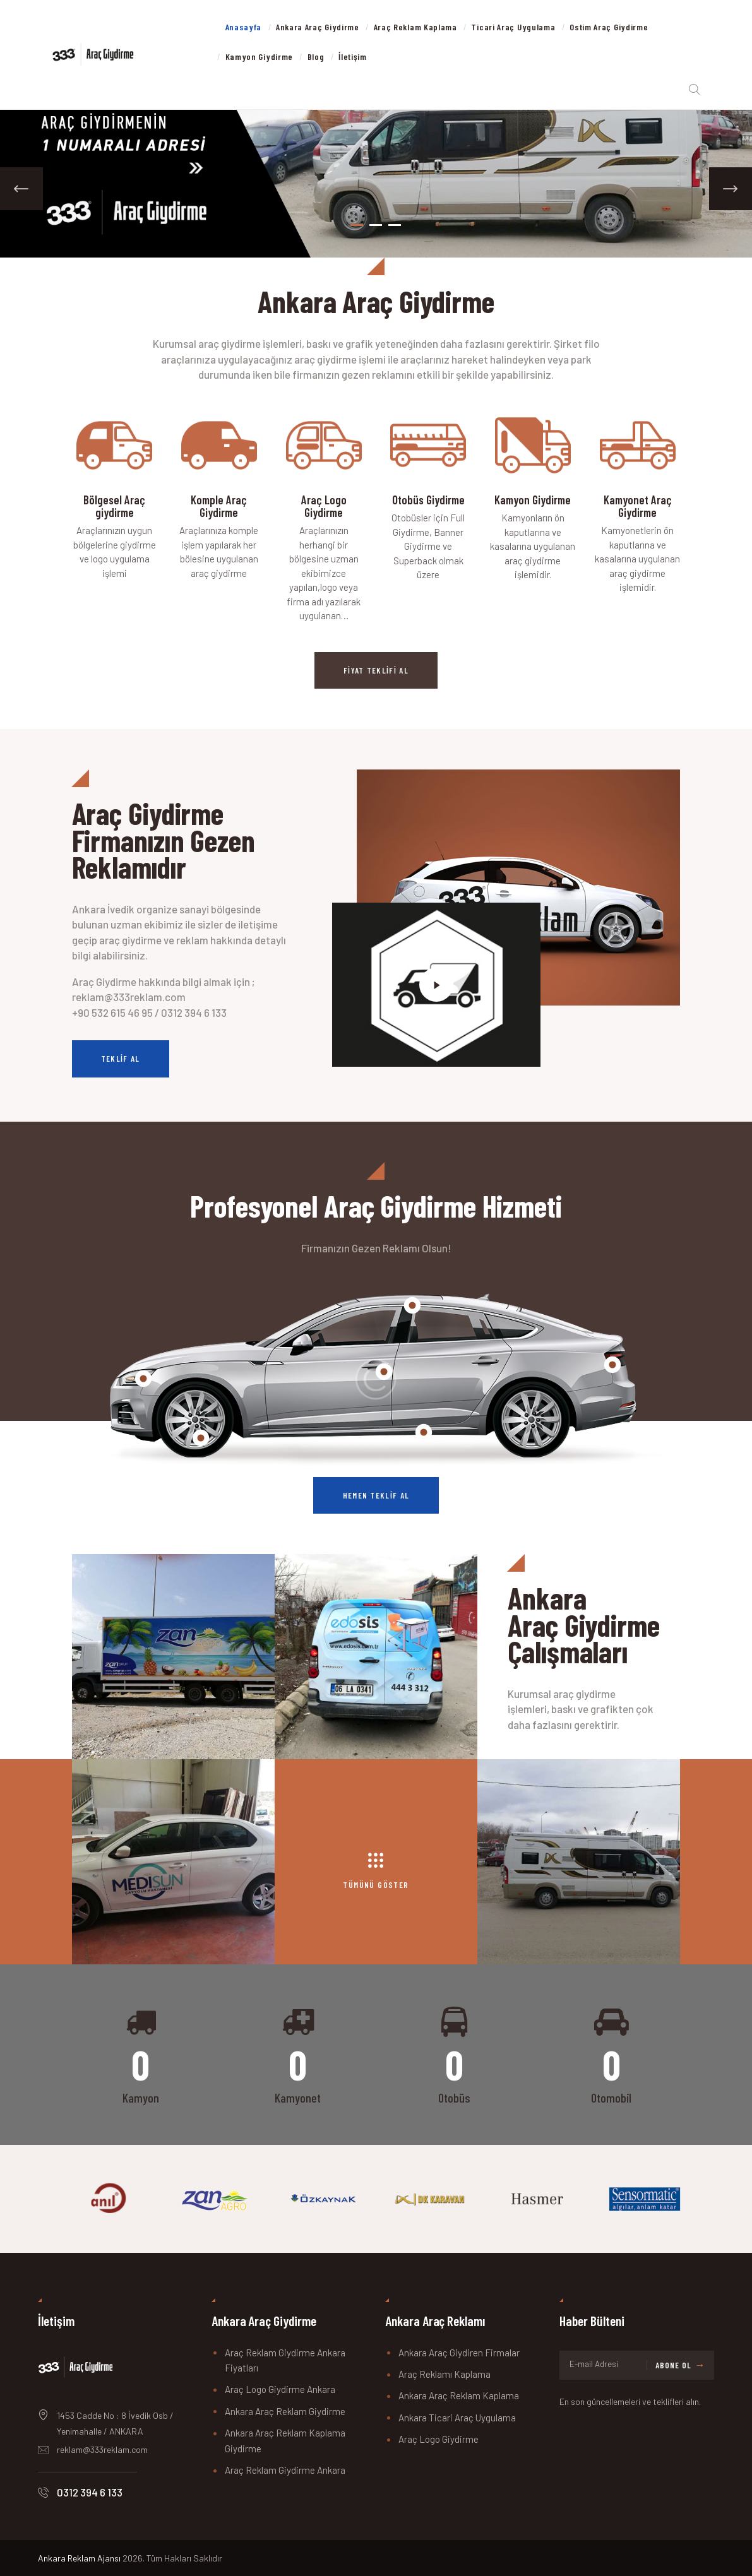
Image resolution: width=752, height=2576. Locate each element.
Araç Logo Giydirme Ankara (280, 2389)
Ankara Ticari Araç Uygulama (457, 2417)
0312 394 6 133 (89, 2492)
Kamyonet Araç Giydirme (638, 506)
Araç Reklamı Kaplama (444, 2374)
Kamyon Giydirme (532, 500)
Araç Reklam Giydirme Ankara (285, 2470)
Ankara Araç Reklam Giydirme (285, 2411)
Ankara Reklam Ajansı (79, 2558)
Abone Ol (673, 2365)
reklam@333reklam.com (102, 2449)
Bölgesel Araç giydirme (114, 506)
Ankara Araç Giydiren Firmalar (459, 2352)
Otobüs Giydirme (428, 500)
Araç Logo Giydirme (324, 506)
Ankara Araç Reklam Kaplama (458, 2395)
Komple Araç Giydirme (219, 506)
